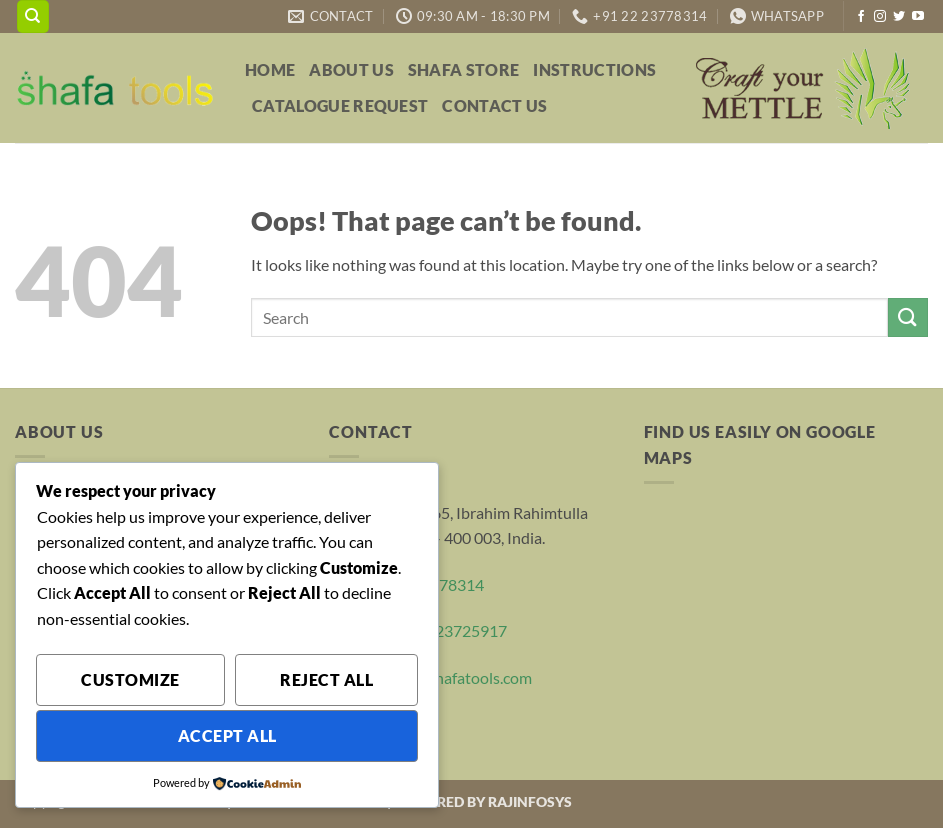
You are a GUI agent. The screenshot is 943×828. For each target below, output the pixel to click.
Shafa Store (464, 69)
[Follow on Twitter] (899, 17)
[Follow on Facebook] (861, 17)
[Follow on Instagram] (880, 17)
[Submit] (908, 317)
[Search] (33, 16)
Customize (130, 680)
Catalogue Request (340, 105)
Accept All (227, 736)
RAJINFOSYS (530, 801)
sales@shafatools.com (456, 677)
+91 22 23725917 (445, 630)
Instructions (594, 69)
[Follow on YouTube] (918, 17)
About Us (351, 69)
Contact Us (494, 105)
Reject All (326, 680)
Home (270, 69)
